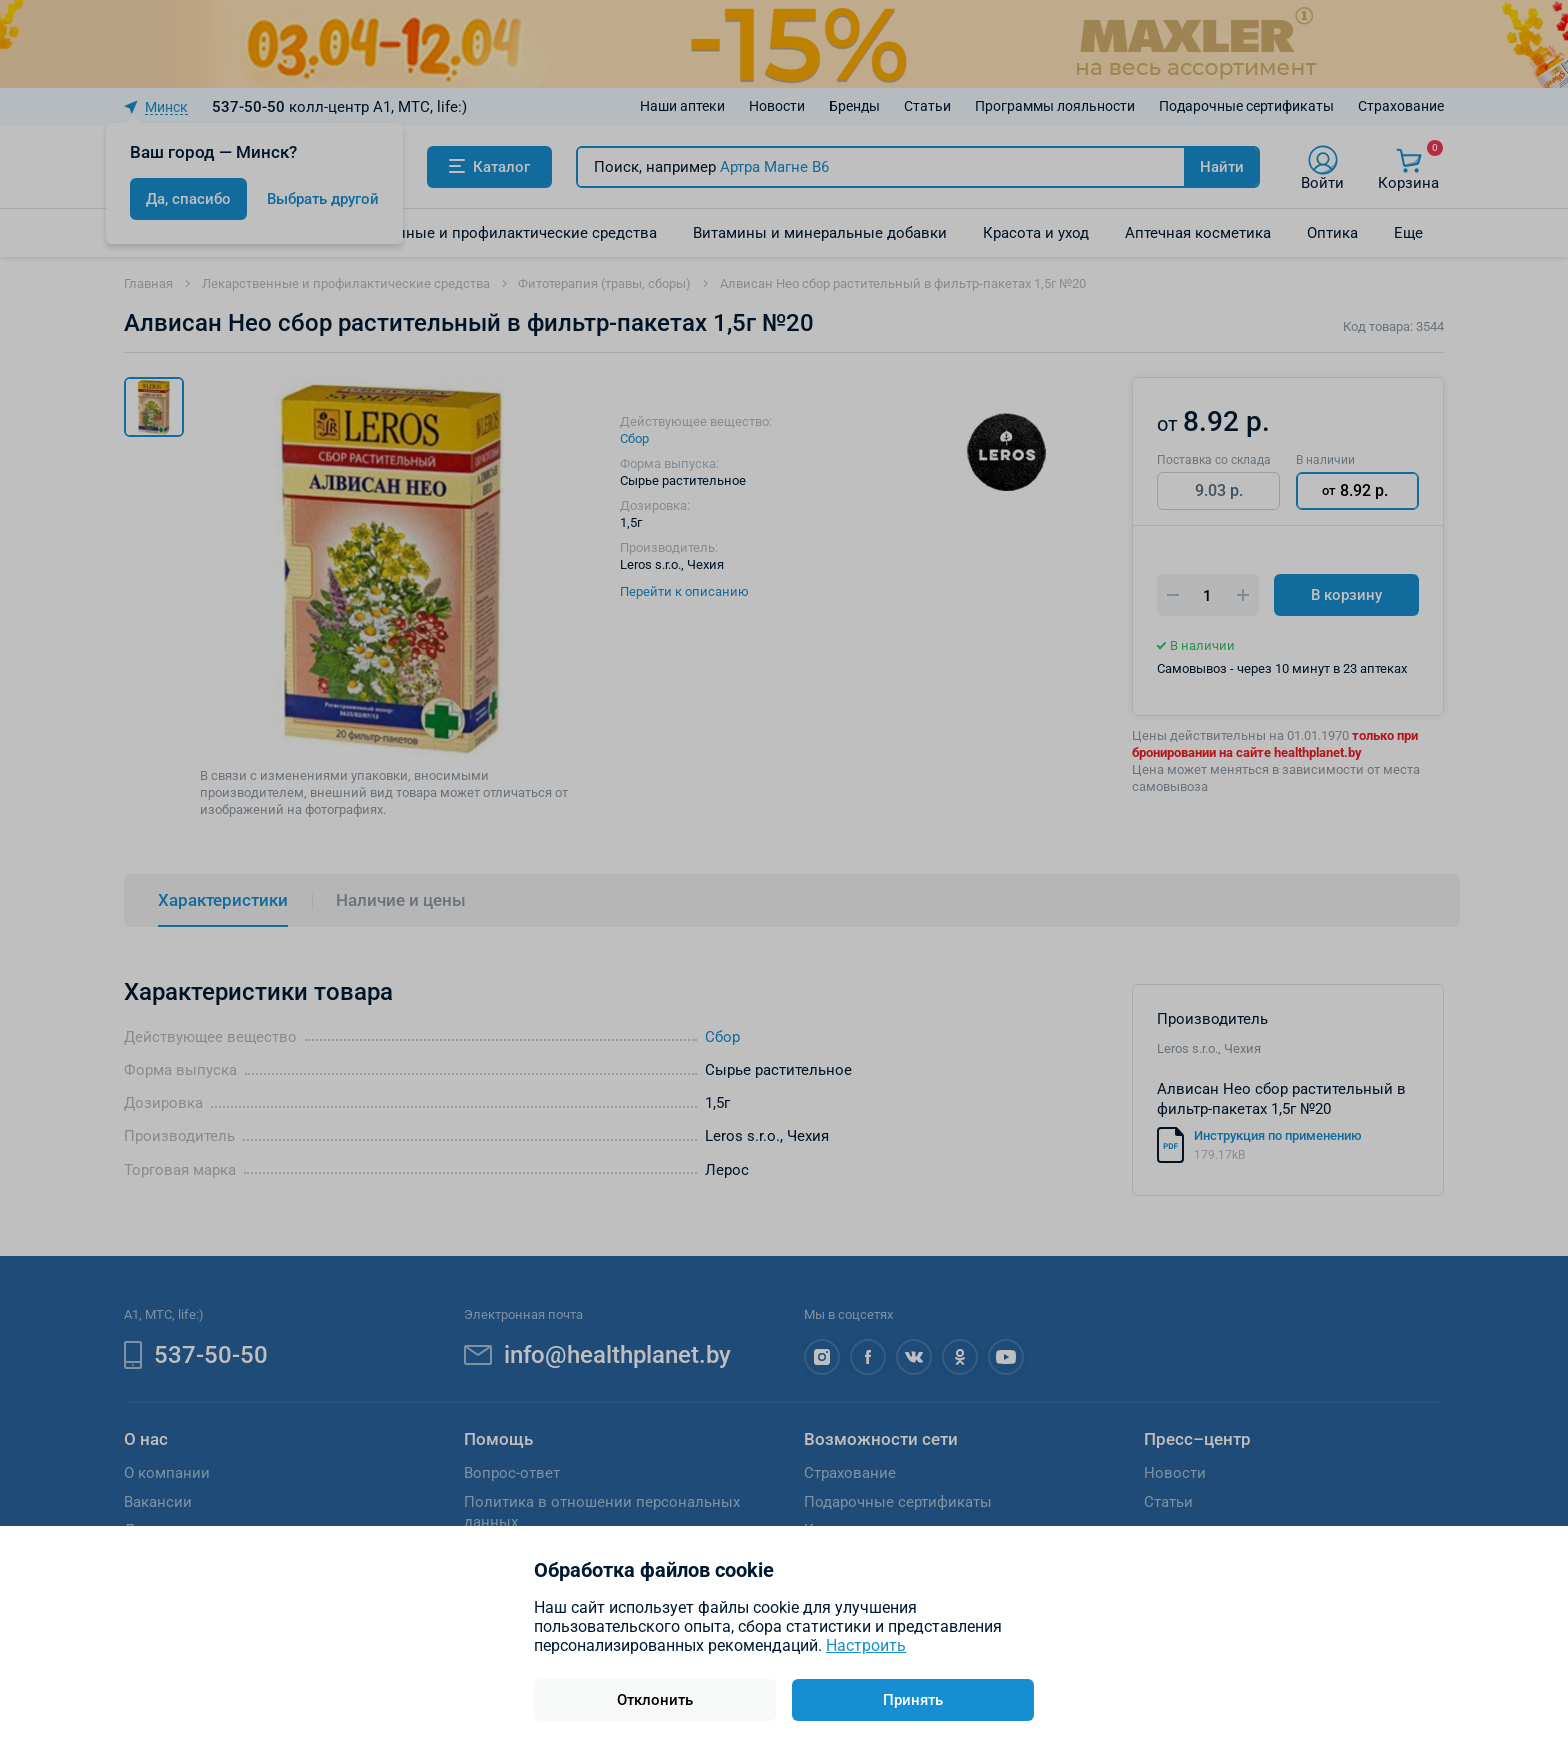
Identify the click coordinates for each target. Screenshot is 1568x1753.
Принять (913, 1700)
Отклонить (655, 1700)
